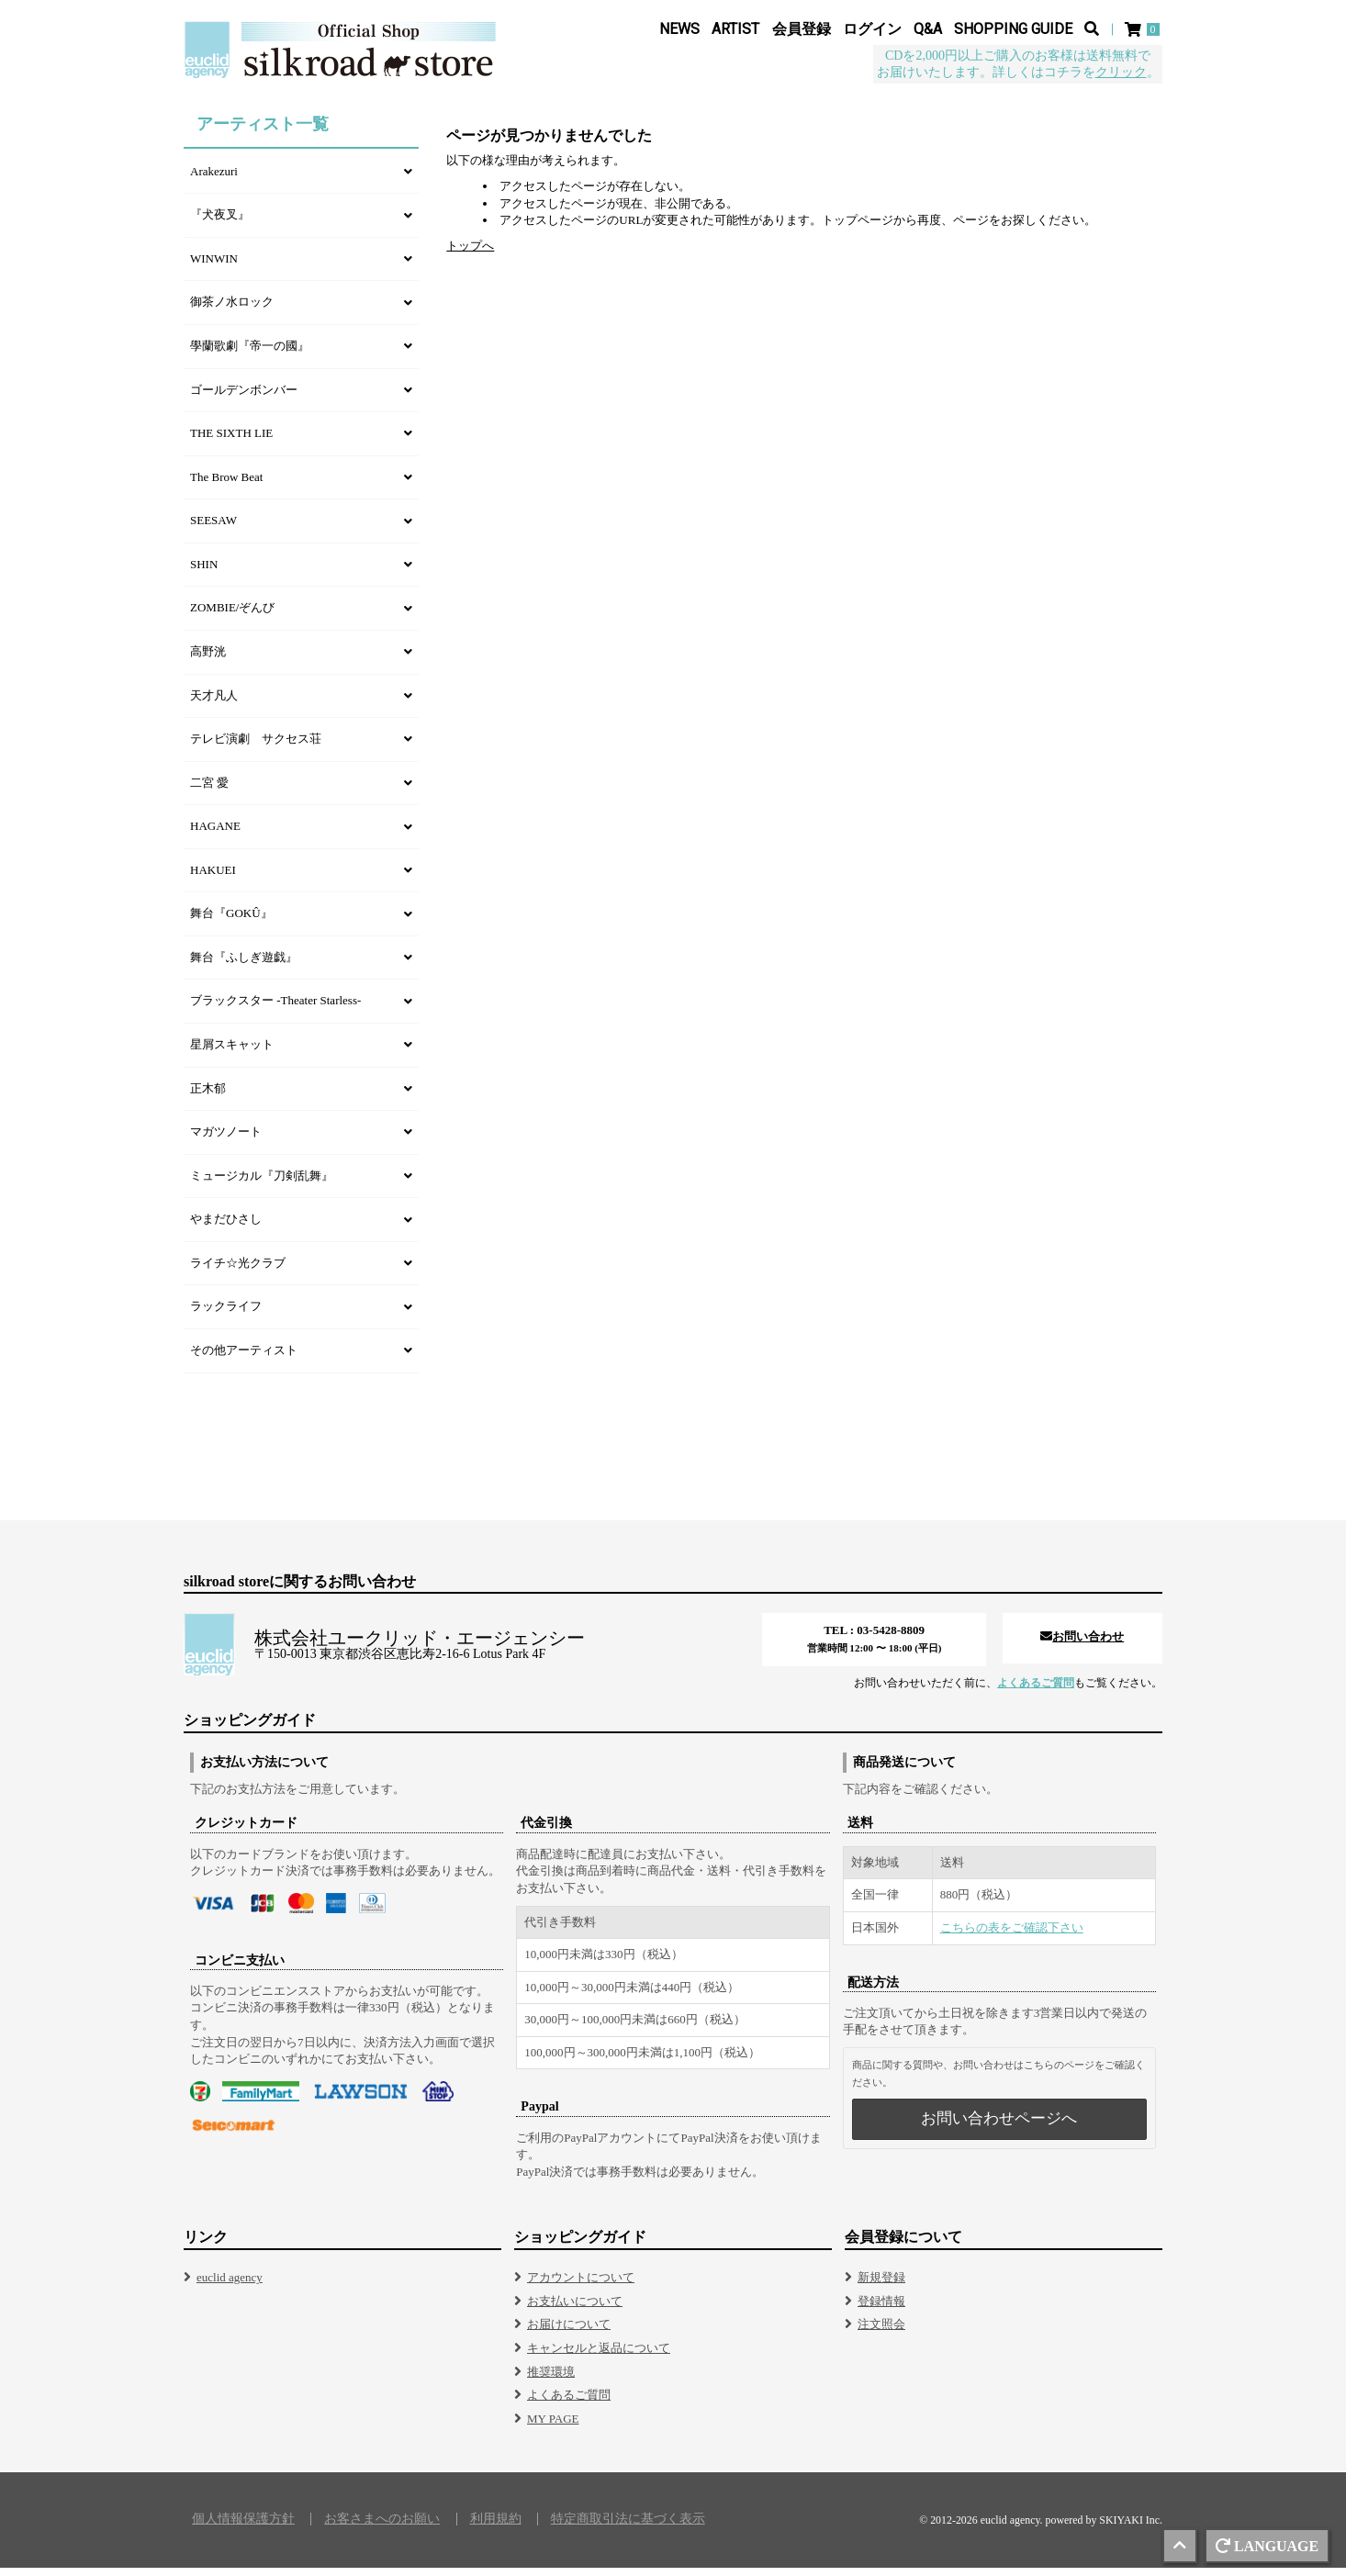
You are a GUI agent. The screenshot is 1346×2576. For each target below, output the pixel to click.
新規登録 (881, 2285)
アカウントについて (580, 2285)
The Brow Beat (226, 485)
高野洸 (208, 659)
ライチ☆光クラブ (238, 1271)
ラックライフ (226, 1314)
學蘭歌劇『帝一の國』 (249, 354)
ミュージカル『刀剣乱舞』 (261, 1184)
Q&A (928, 29)
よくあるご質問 (1035, 1691)
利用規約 (496, 2527)
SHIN (204, 572)
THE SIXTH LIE (231, 441)
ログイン (872, 29)
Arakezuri (214, 179)
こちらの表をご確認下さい (1011, 1936)
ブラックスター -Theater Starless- (275, 1008)
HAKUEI (213, 878)
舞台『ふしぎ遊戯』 (243, 965)
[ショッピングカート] (1143, 29)
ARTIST (735, 29)
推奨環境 (551, 2380)
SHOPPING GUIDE (1013, 29)
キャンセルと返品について (598, 2356)
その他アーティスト (243, 1358)
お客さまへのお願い (382, 2527)
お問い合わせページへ (999, 2126)
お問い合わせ (1082, 1645)
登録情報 (881, 2309)
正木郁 (208, 1096)
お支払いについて (575, 2309)
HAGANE (215, 834)
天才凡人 (214, 704)
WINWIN (214, 267)
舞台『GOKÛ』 (231, 921)
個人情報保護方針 (243, 2527)
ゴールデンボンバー (243, 398)
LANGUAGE (1267, 2546)
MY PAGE (552, 2427)
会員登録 (801, 29)
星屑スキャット (232, 1052)
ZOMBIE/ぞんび (232, 615)
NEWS (679, 29)
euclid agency (229, 2285)
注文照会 (881, 2332)
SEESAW (213, 528)
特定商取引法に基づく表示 (628, 2527)
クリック (1121, 72)
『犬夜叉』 (220, 223)
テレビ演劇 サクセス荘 (255, 747)
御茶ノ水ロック (232, 310)
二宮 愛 (209, 791)
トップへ (470, 254)
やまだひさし (226, 1227)
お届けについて (569, 2332)
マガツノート (226, 1140)
